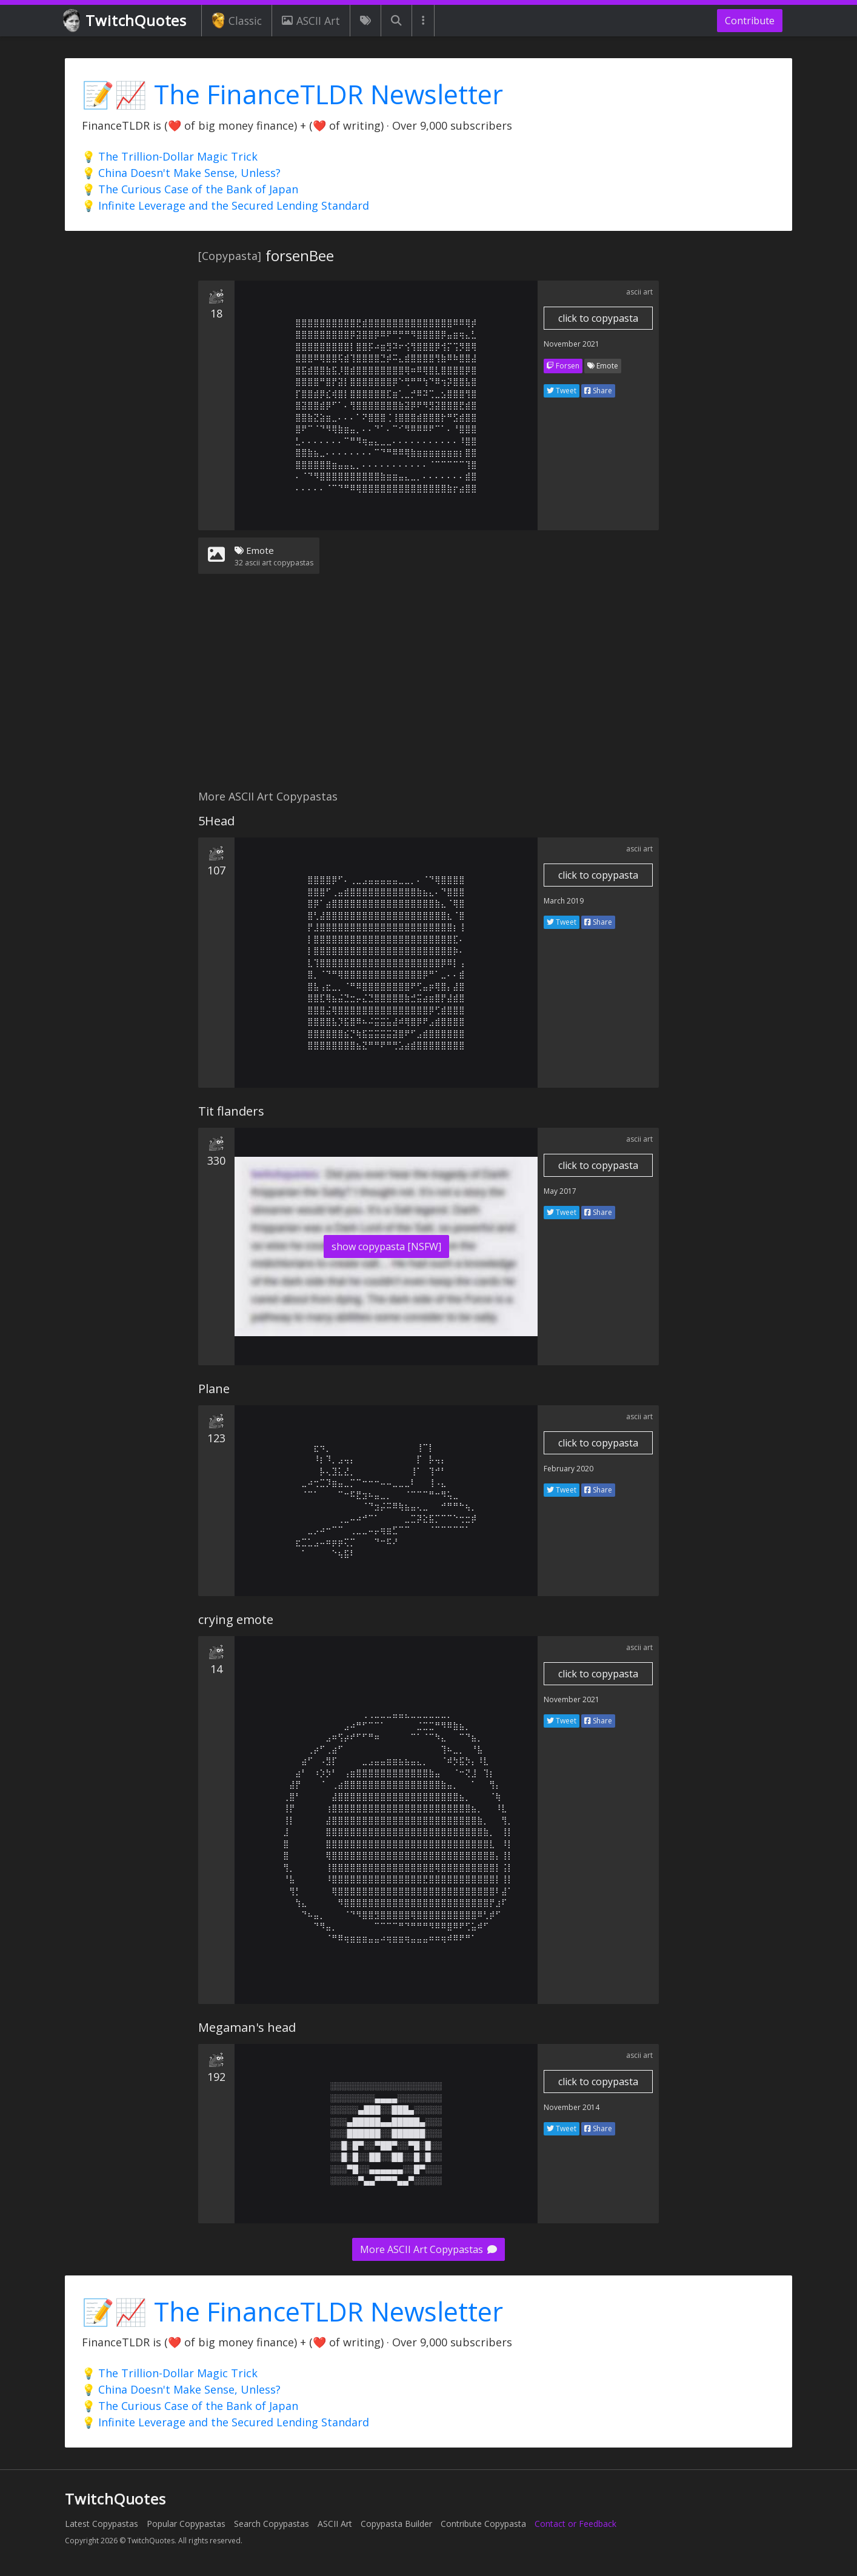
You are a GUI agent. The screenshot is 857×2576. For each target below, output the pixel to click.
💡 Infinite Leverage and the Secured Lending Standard (225, 205)
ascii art (639, 292)
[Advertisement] (428, 689)
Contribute (750, 20)
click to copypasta (598, 318)
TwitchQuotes (126, 21)
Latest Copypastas (101, 2523)
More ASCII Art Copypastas (428, 2249)
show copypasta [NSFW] (386, 1246)
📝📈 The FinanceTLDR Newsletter (292, 94)
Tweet (561, 390)
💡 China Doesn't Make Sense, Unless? (181, 172)
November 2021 (571, 344)
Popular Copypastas (186, 2523)
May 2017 (560, 1191)
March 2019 (564, 901)
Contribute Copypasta (483, 2523)
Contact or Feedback (575, 2523)
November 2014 (571, 2107)
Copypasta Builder (396, 2523)
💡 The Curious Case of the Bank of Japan (190, 189)
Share (598, 390)
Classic (237, 20)
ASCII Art (311, 20)
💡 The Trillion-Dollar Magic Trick (170, 156)
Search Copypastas (271, 2523)
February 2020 (568, 1468)
